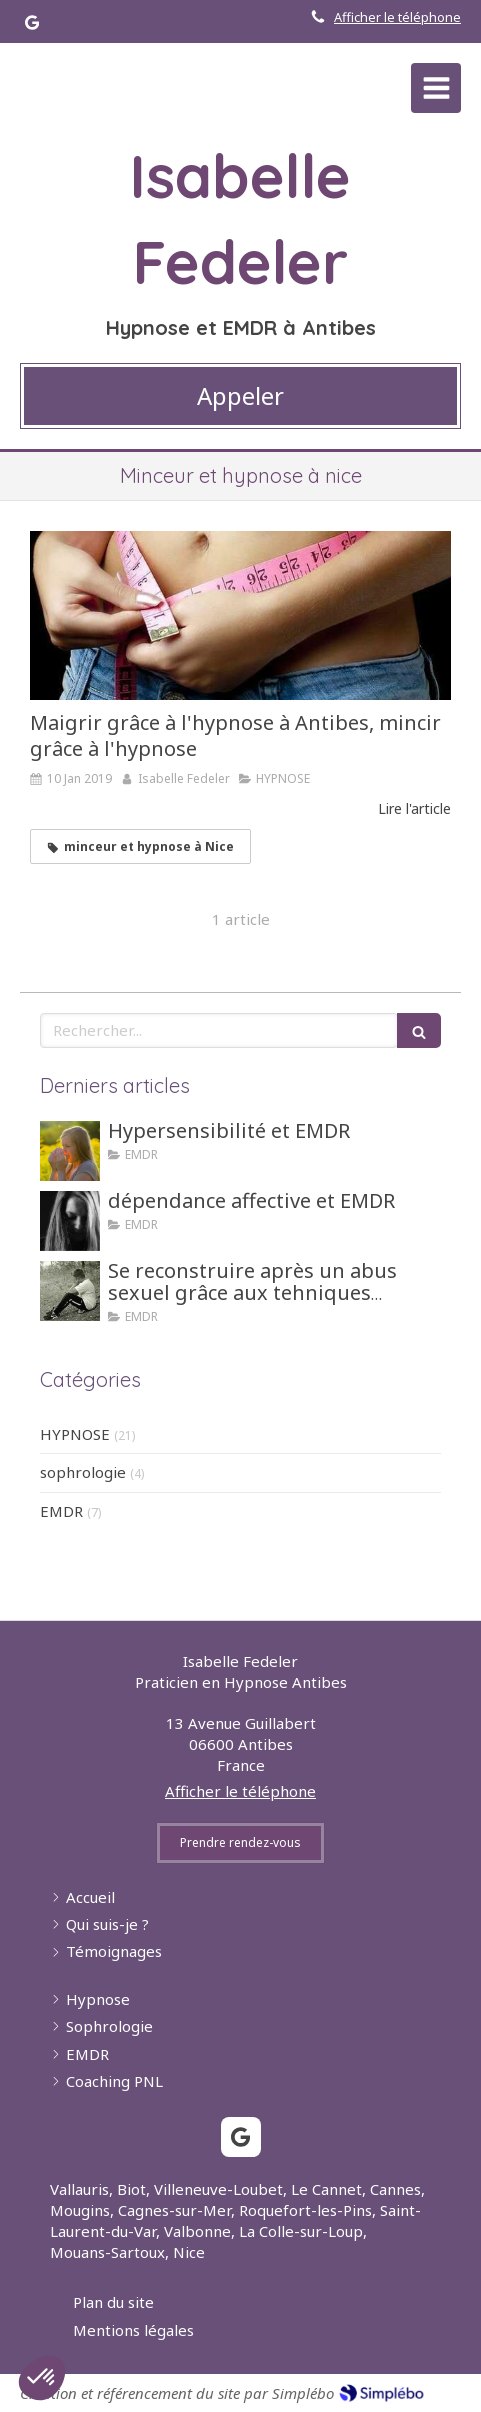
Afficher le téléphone (397, 17)
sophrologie (83, 1472)
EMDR (61, 1511)
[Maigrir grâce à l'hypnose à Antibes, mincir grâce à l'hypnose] (240, 615)
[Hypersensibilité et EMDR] (70, 1151)
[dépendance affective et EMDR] (70, 1221)
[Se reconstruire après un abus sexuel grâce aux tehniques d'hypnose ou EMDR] (70, 1291)
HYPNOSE (75, 1434)
